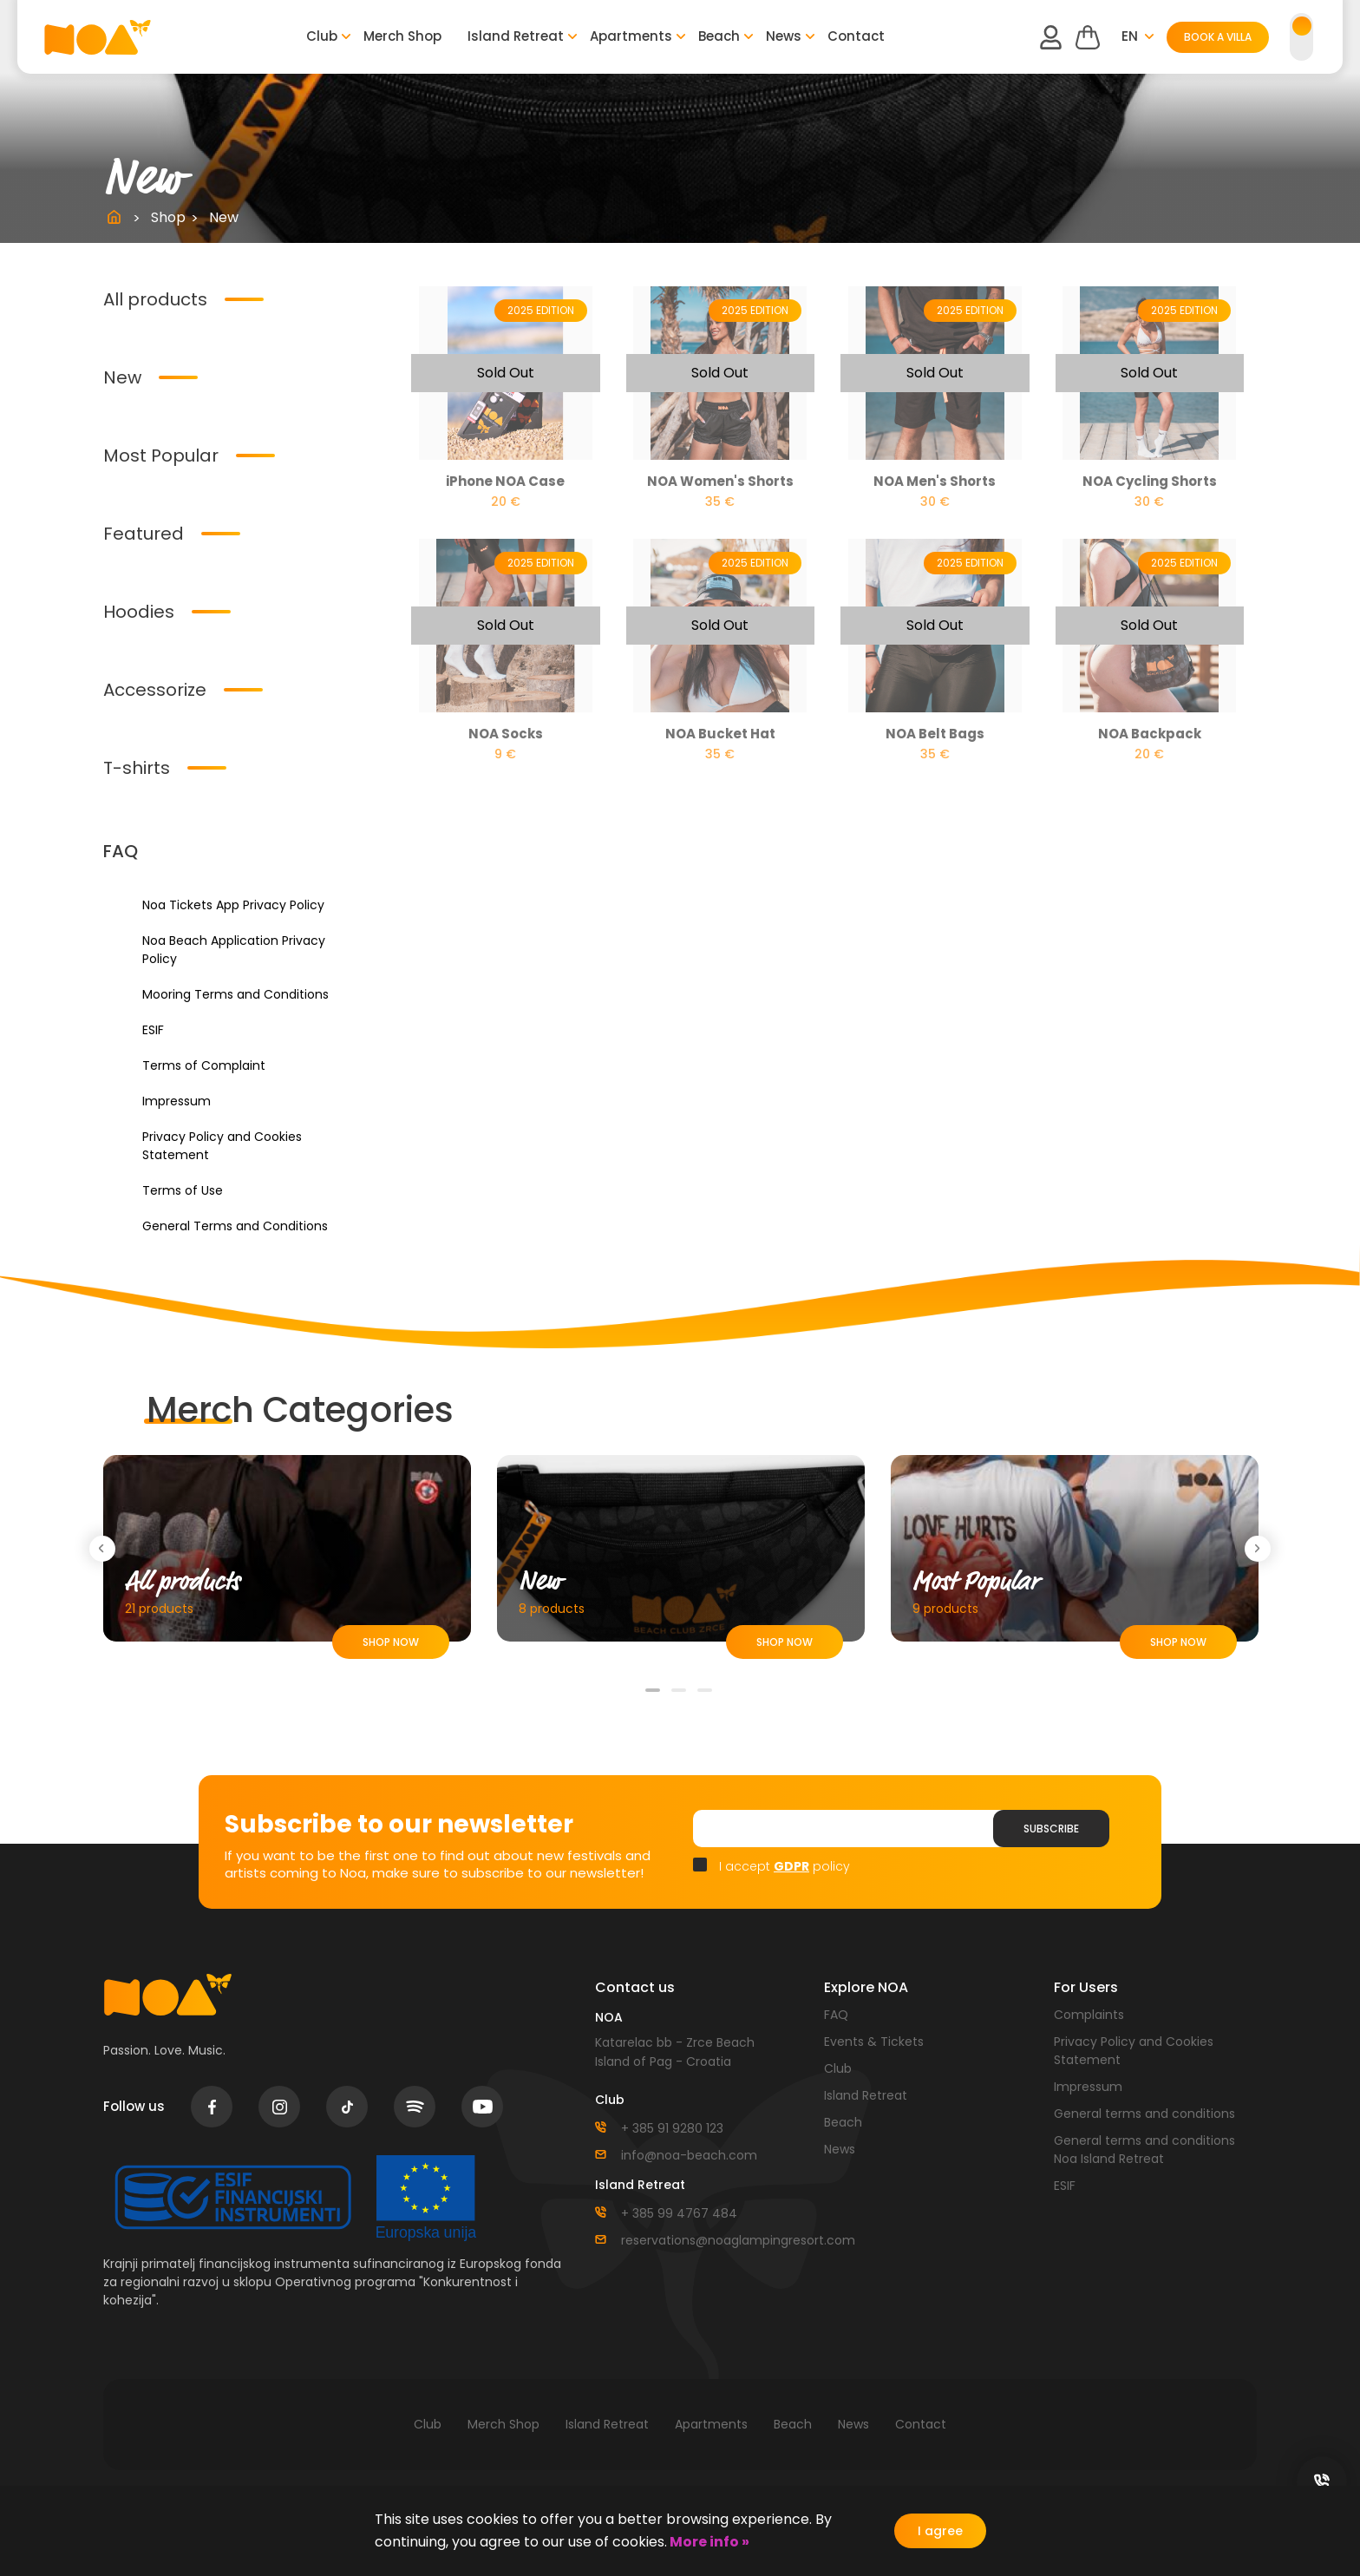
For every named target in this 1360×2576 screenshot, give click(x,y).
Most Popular (161, 455)
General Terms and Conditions (235, 1226)
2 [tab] (680, 1697)
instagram (279, 2107)
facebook (212, 2106)
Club (321, 36)
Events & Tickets (874, 2041)
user (1050, 37)
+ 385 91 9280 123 (672, 2128)
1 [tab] (654, 1697)
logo (97, 37)
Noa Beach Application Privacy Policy (233, 949)
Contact (856, 36)
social (1322, 2481)
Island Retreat (516, 36)
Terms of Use (182, 1190)
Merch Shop (402, 36)
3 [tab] (706, 1697)
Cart (1088, 37)
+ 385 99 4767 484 (679, 2213)
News (783, 36)
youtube (482, 2107)
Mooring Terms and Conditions (235, 994)
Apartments (631, 36)
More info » (708, 2542)
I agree (940, 2531)
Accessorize (154, 690)
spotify (414, 2107)
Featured (143, 533)
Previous (105, 1548)
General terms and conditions (1144, 2113)
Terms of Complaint (203, 1065)
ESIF (153, 1030)
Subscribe (1051, 1828)
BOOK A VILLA (1218, 36)
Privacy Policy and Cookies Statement (222, 1145)
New (122, 377)
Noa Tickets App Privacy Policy (233, 905)
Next (1261, 1548)
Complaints (1089, 2014)
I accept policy (784, 1866)
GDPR (791, 1866)
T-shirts (136, 768)
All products (155, 299)
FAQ (836, 2014)
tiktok (347, 2107)
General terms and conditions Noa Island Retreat (1144, 2149)
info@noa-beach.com (689, 2155)
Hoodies (138, 612)
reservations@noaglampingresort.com (709, 2240)
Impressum (176, 1101)
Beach (719, 36)
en (1129, 36)
